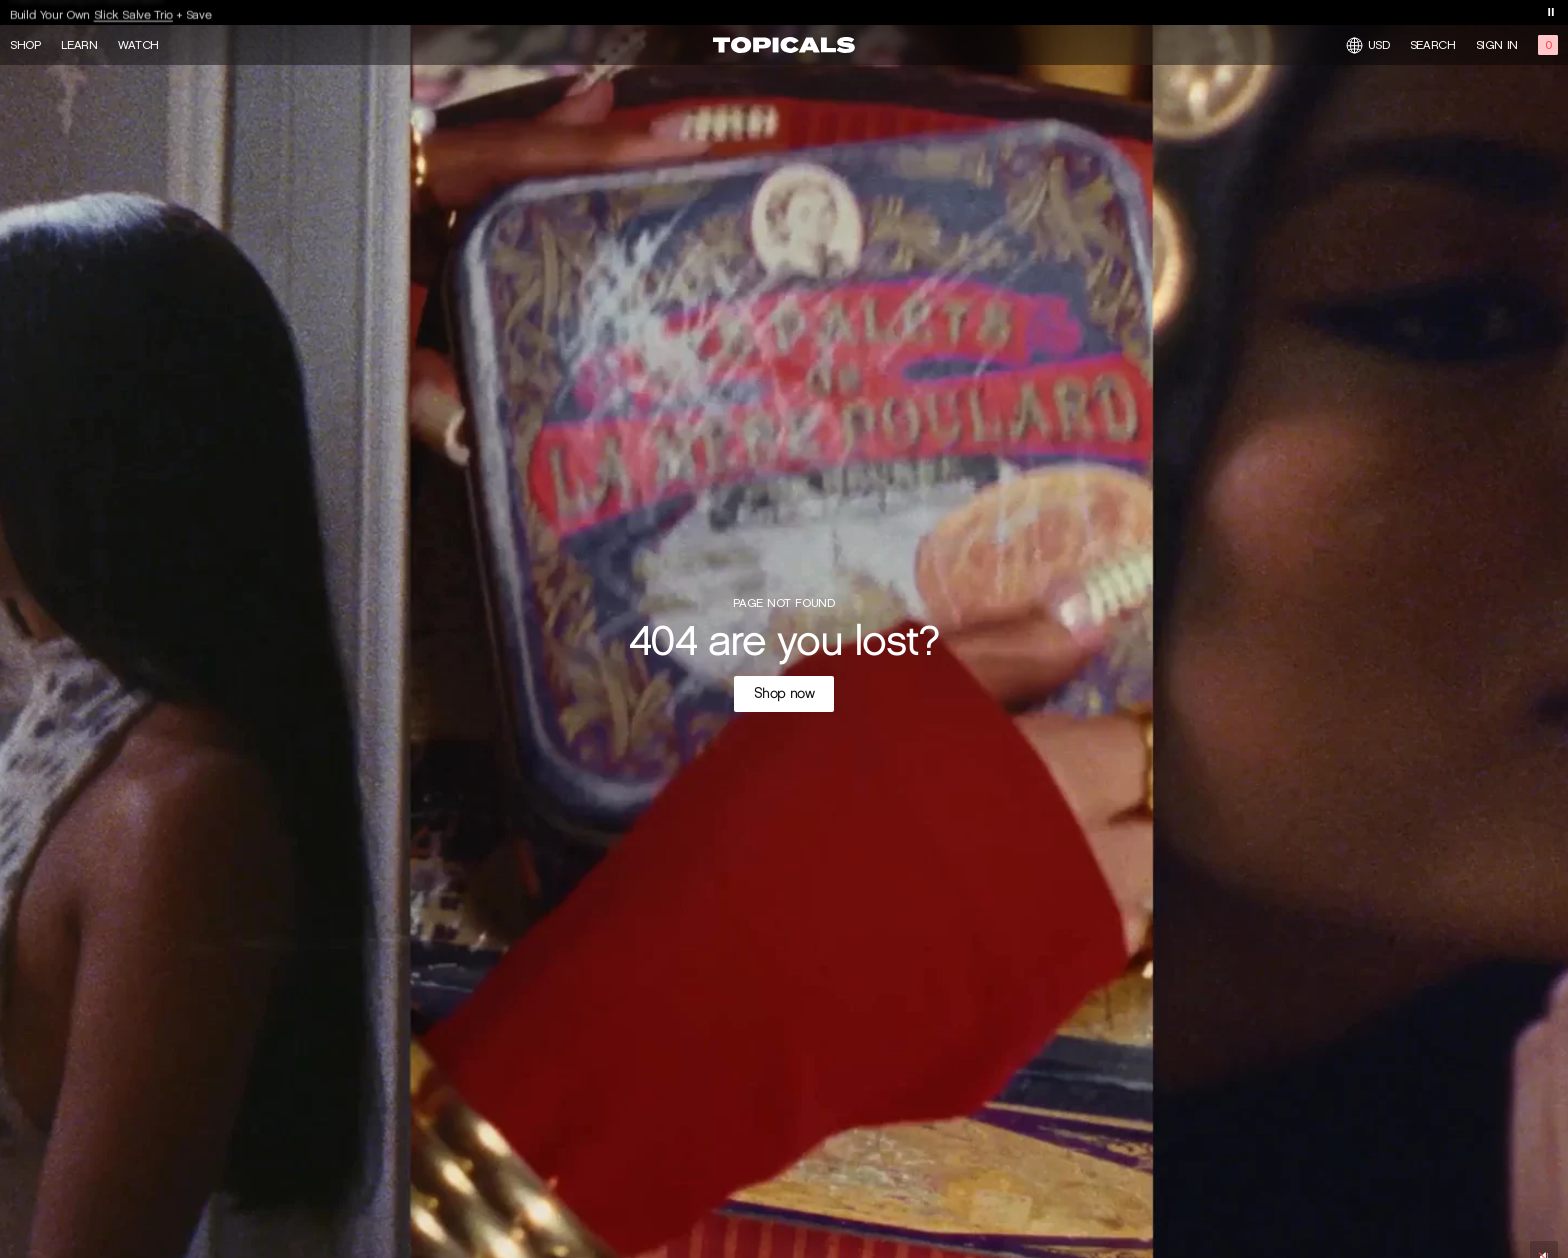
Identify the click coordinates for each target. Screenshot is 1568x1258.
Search (1433, 45)
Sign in (1497, 45)
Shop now (784, 693)
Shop (25, 45)
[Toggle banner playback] (1551, 12)
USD (1368, 45)
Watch (138, 45)
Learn (79, 45)
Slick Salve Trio (133, 16)
